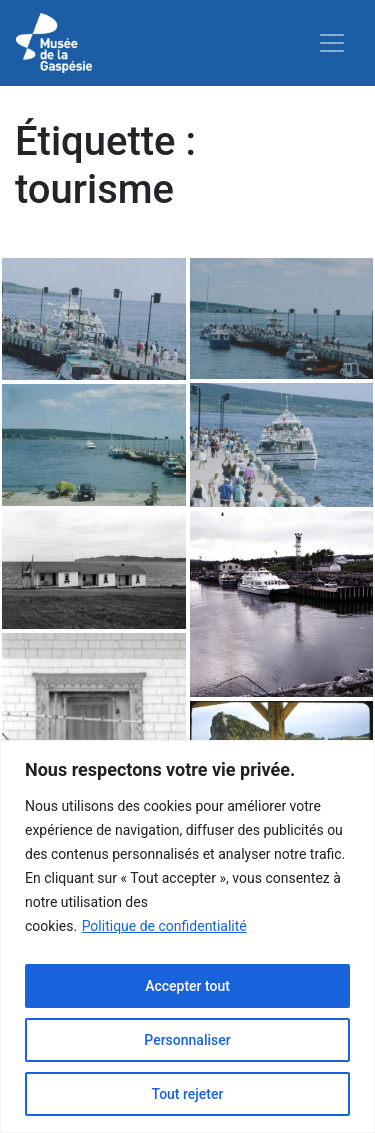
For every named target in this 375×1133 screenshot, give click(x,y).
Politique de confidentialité (164, 926)
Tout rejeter (188, 1094)
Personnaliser (187, 1040)
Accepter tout (187, 986)
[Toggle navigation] (332, 43)
